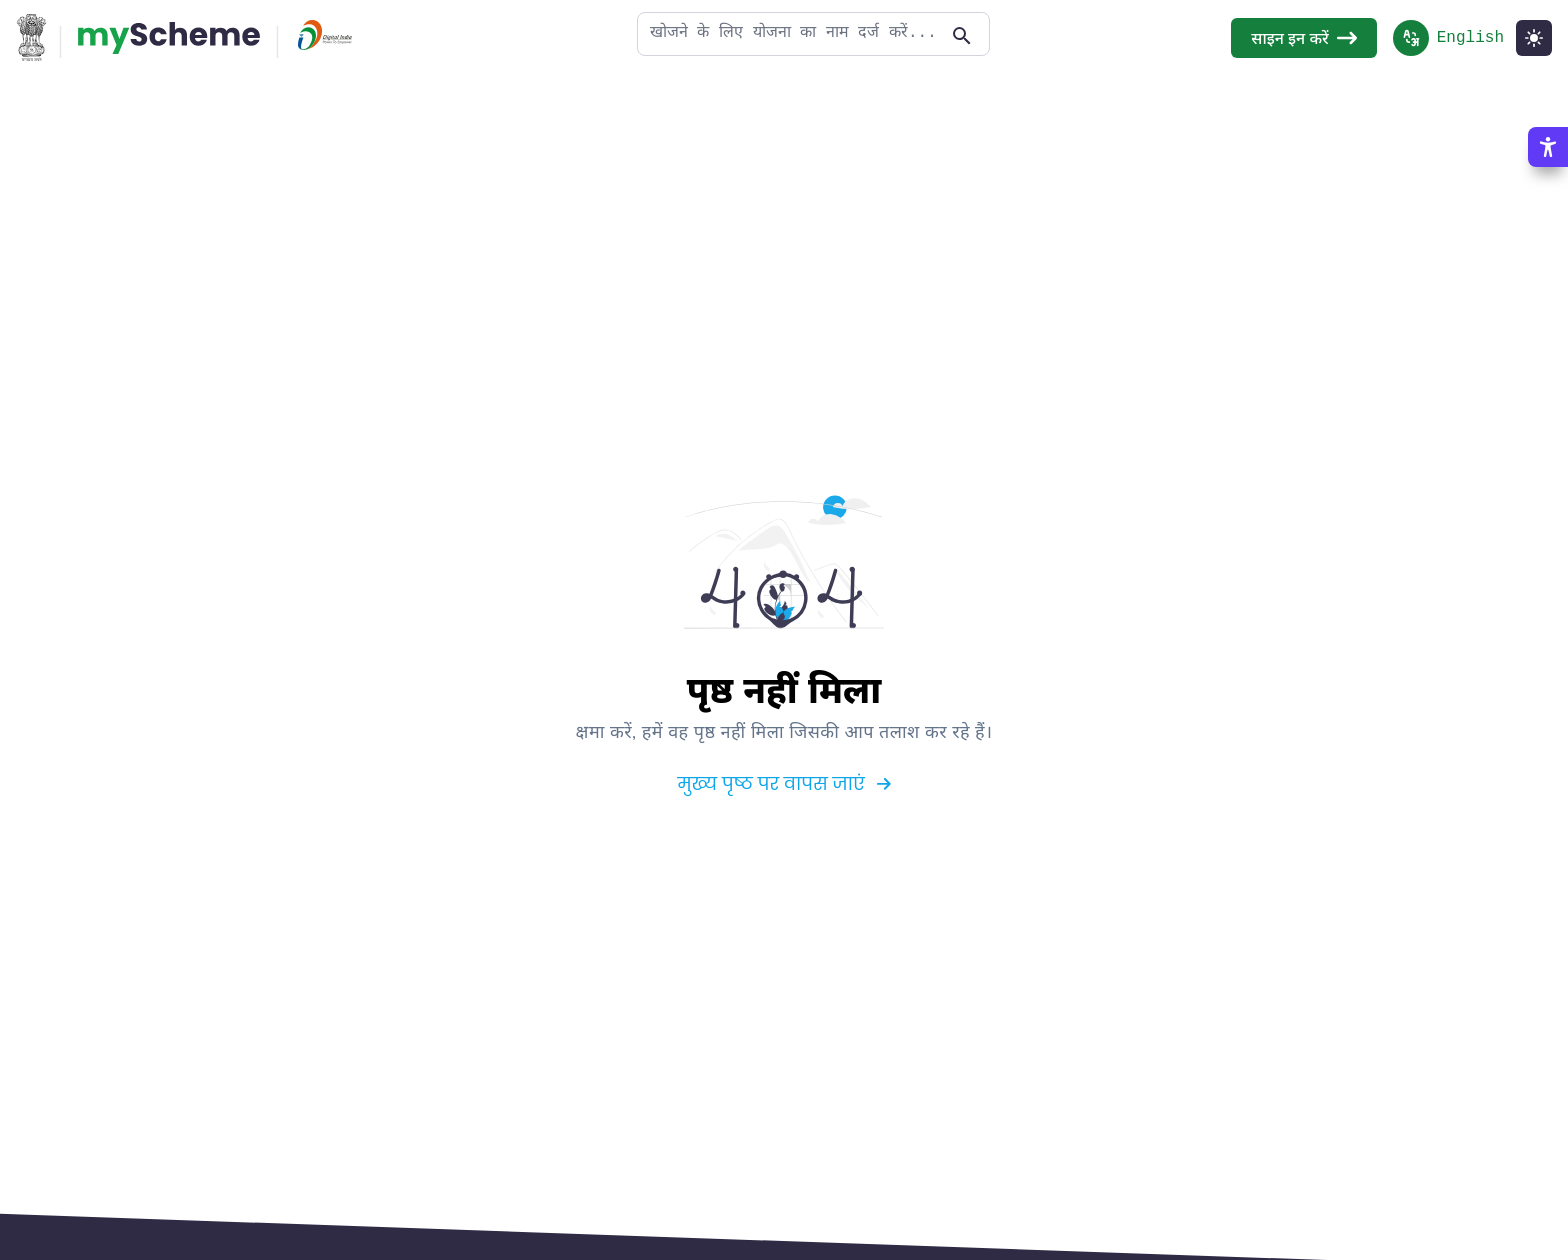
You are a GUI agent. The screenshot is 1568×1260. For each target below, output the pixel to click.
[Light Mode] (1534, 37)
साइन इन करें (1303, 37)
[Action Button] (169, 37)
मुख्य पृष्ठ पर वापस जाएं (783, 782)
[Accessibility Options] (1548, 146)
